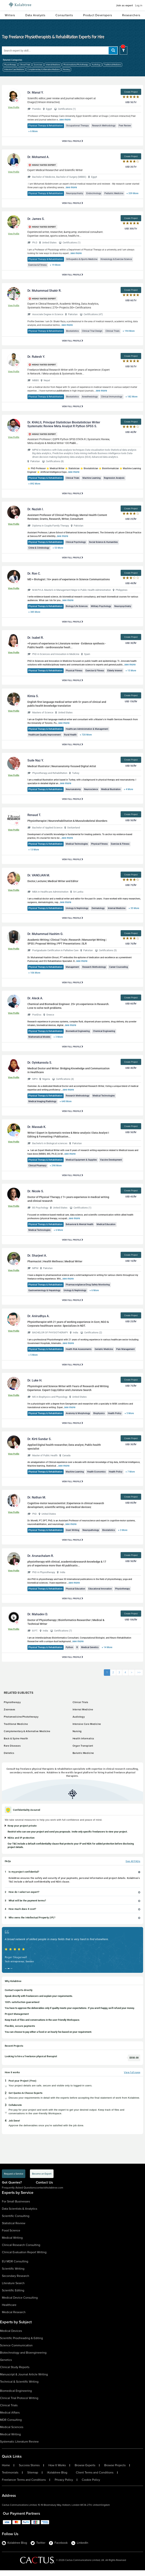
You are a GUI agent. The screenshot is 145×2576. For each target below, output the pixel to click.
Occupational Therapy (77, 125)
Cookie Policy (91, 2485)
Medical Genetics (90, 1653)
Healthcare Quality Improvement (45, 734)
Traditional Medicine (112, 65)
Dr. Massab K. (36, 1132)
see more (65, 119)
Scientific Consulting (15, 2221)
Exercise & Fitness (38, 265)
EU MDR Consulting (15, 2267)
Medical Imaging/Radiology (43, 1107)
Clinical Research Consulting (21, 2250)
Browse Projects (115, 2471)
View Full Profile (72, 141)
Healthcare (9, 2310)
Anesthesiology (90, 396)
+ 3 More (58, 1042)
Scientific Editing (13, 2296)
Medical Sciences (11, 2433)
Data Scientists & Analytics (19, 2214)
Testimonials (10, 2478)
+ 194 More (129, 331)
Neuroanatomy (73, 789)
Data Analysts (35, 15)
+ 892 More (34, 483)
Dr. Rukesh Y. (36, 356)
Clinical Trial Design (92, 331)
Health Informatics (83, 1744)
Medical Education (106, 1230)
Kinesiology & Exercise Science (116, 259)
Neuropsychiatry (74, 193)
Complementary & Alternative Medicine (43, 69)
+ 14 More (107, 1653)
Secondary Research (15, 2281)
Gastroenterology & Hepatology (45, 1296)
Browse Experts (85, 2471)
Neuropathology (91, 1536)
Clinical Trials (25, 65)
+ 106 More (34, 978)
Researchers (131, 15)
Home (6, 2471)
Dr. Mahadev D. (37, 1620)
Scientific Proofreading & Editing (21, 2344)
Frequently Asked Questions (19, 2193)
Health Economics (96, 1477)
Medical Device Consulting (20, 2303)
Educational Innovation (100, 1594)
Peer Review (125, 125)
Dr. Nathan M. (36, 1503)
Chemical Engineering (104, 1037)
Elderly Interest (115, 670)
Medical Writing (12, 2243)
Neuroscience (91, 789)
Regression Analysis (114, 478)
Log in (138, 5)
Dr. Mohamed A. (38, 157)
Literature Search (13, 2289)
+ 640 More (66, 1107)
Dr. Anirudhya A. (38, 1322)
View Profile (13, 107)
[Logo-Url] (20, 5)
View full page (132, 2078)
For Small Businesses (16, 2207)
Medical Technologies (77, 844)
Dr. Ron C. (34, 573)
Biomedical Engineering (78, 1037)
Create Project (131, 92)
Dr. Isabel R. (35, 637)
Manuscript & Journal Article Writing (24, 2380)
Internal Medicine (53, 65)
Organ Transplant (83, 1751)
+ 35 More (34, 914)
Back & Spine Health (16, 1744)
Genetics (6, 2365)
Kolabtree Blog (57, 2478)
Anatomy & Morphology (78, 1419)
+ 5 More (33, 1360)
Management (72, 972)
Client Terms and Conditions (94, 2478)
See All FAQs (133, 1867)
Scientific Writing (13, 2274)
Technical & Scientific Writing (19, 2387)
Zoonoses (38, 65)
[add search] (113, 50)
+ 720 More (86, 734)
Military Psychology (101, 606)
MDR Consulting (11, 2425)
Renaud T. (34, 815)
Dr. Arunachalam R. (40, 1561)
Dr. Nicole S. (35, 1197)
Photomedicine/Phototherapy (75, 65)
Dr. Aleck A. (35, 1004)
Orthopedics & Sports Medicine (82, 259)
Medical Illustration (111, 789)
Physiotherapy (10, 65)
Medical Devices (11, 2336)
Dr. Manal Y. (35, 92)
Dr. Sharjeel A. (37, 1261)
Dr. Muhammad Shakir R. (44, 290)
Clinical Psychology (76, 542)
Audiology (96, 65)
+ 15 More (131, 670)
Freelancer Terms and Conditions (24, 2485)
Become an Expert (41, 2179)
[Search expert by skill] (60, 50)
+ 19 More (55, 265)
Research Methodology (104, 125)
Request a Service (13, 2179)
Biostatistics (72, 331)
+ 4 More (128, 789)
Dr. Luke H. (34, 1386)
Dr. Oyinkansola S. (39, 1068)
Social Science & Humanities (103, 542)
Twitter (38, 2548)
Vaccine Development (111, 1165)
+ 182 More (132, 396)
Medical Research (14, 2318)
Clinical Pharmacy (38, 1171)
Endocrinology (94, 193)
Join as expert (124, 5)
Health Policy (115, 1419)
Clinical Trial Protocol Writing (19, 2404)
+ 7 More (130, 1477)
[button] (72, 1877)
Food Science (11, 2236)
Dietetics (9, 1759)
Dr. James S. (36, 219)
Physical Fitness (74, 670)
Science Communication (16, 2351)
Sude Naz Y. (35, 760)
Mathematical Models (39, 1042)
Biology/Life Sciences (77, 606)
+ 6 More (33, 131)
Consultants (64, 15)
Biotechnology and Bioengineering (23, 2358)
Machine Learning (92, 478)
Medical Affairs (10, 2418)
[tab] (72, 1877)
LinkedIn (79, 2548)
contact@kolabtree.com (49, 2193)
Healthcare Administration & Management (87, 729)
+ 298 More (56, 1171)
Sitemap (32, 2478)
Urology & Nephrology (77, 908)
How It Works (57, 2471)
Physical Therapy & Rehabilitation (46, 125)
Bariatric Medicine (83, 1759)
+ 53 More (58, 548)
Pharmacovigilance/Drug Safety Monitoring (88, 1290)
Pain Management (125, 1355)
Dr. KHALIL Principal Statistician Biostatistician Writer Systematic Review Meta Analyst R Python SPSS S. (63, 424)
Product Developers (97, 15)
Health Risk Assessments (79, 1355)
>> (139, 1678)
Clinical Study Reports (14, 2373)
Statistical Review (13, 2229)
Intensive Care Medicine (14, 69)
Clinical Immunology (112, 396)
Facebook (58, 2548)
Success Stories (29, 2471)
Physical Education (75, 1594)
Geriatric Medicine (104, 1355)
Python (69, 1653)
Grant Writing (72, 1536)
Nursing (66, 69)
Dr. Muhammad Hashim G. (45, 939)
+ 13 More (34, 849)
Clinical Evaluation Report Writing (24, 2258)
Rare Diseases (12, 1751)
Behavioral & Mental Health (80, 1230)
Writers (10, 15)
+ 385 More (34, 612)
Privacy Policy (64, 2485)
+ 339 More (133, 193)
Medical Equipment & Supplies (81, 1165)
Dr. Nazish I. (35, 509)
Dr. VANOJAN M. (38, 875)
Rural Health (70, 734)
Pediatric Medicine (114, 193)
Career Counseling (118, 972)
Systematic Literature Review (19, 2447)
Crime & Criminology (39, 548)
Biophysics (99, 1419)
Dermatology (98, 908)
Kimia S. (33, 696)
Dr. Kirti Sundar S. (39, 1445)
